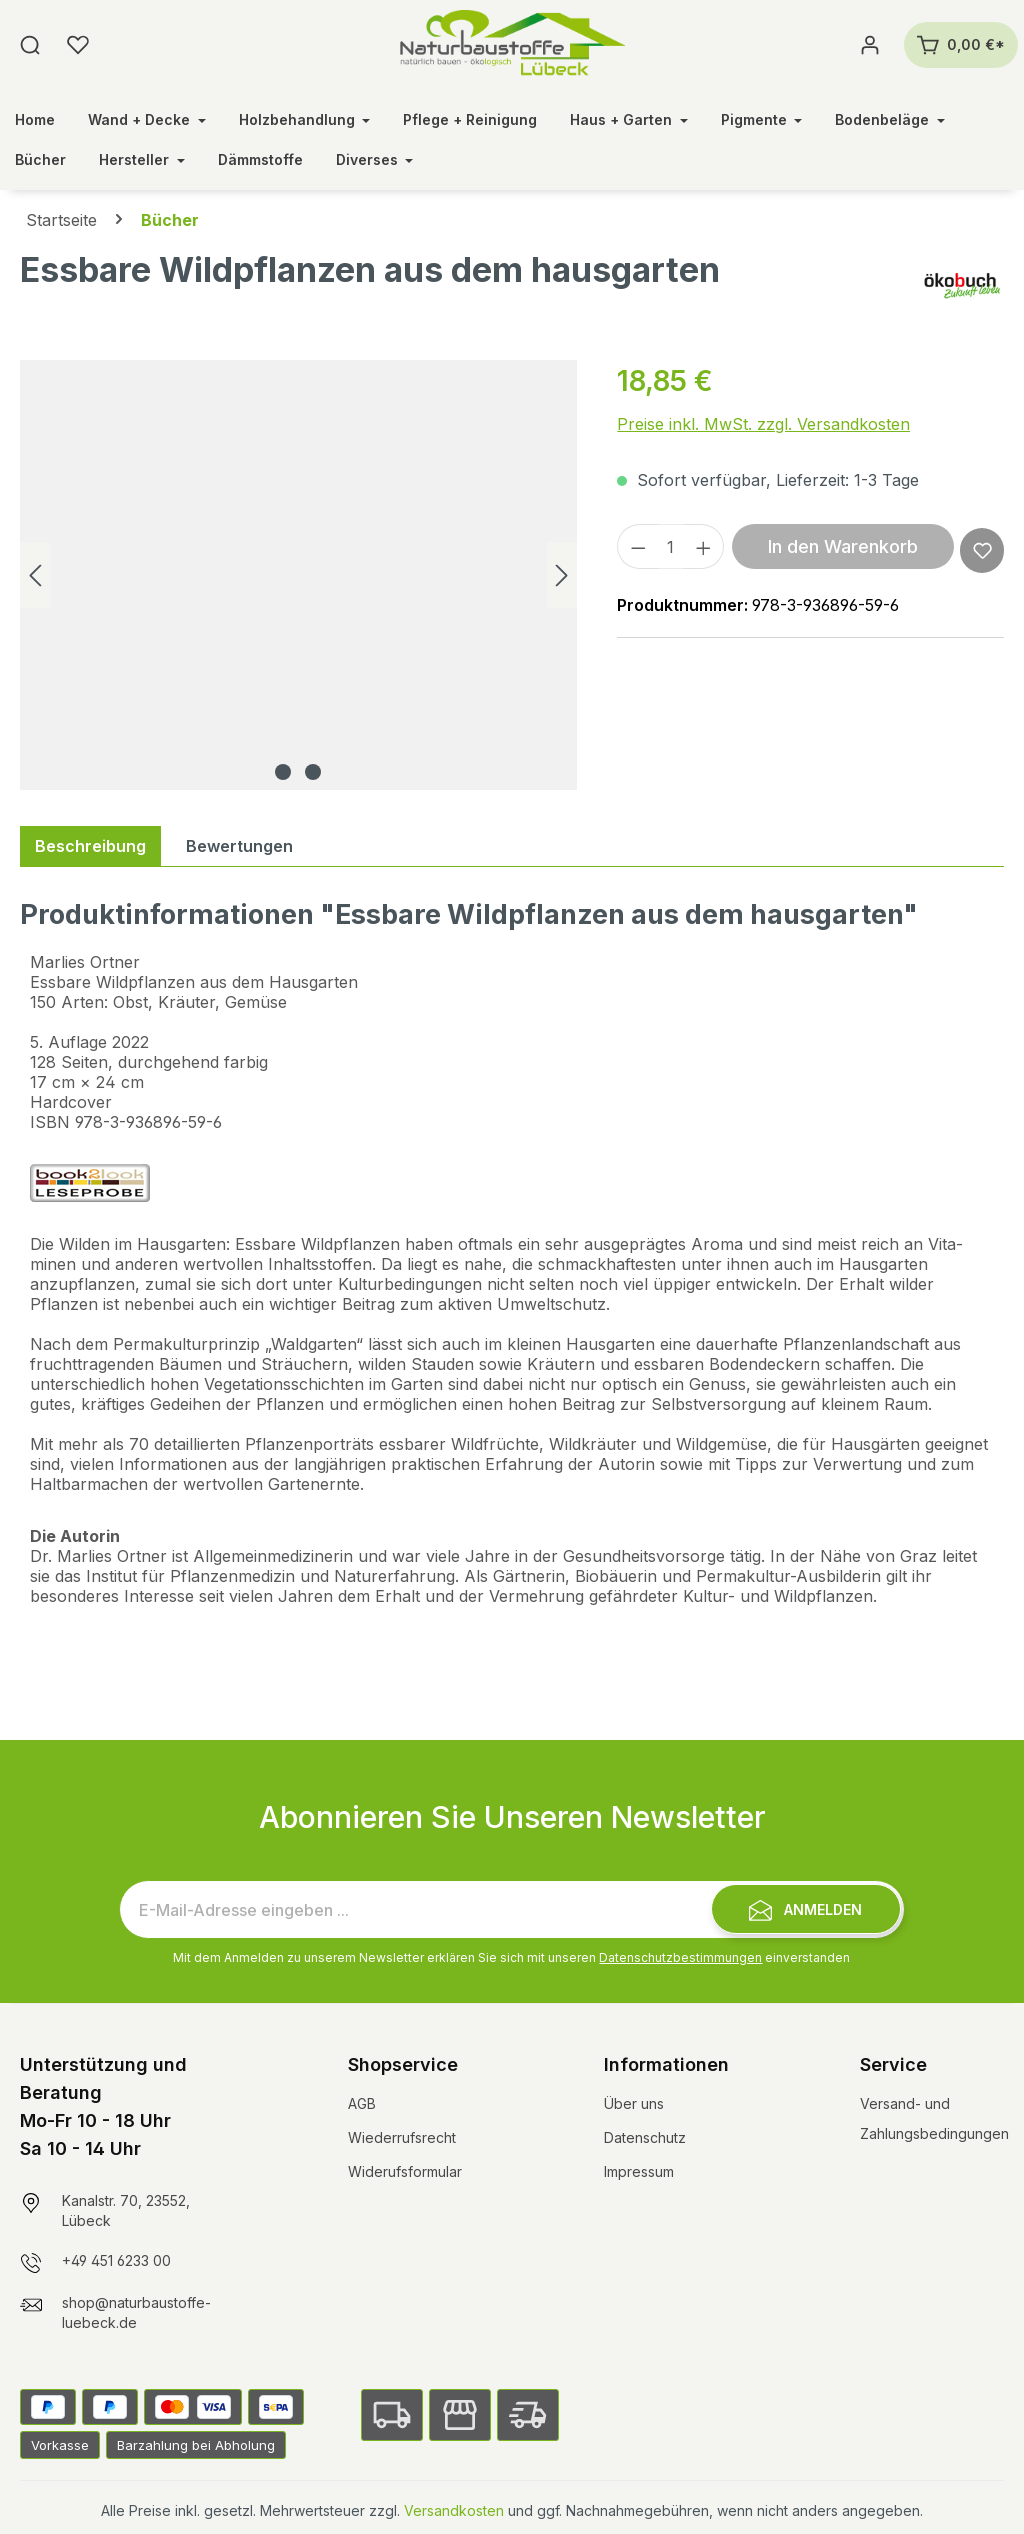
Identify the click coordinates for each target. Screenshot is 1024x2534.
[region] (298, 575)
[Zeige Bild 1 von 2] (283, 772)
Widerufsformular (405, 2171)
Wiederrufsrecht (402, 2137)
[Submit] (806, 1909)
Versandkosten (454, 2510)
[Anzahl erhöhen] (704, 546)
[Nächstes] (562, 575)
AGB (362, 2103)
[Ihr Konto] (870, 45)
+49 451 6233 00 (116, 2260)
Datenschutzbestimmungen (680, 1957)
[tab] (90, 846)
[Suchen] (30, 45)
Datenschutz (645, 2137)
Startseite (61, 220)
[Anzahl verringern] (638, 546)
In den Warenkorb (843, 546)
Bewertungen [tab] (239, 846)
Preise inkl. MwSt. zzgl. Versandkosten (763, 424)
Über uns (634, 2103)
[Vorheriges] (35, 575)
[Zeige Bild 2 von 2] (313, 772)
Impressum (639, 2171)
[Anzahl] (671, 546)
